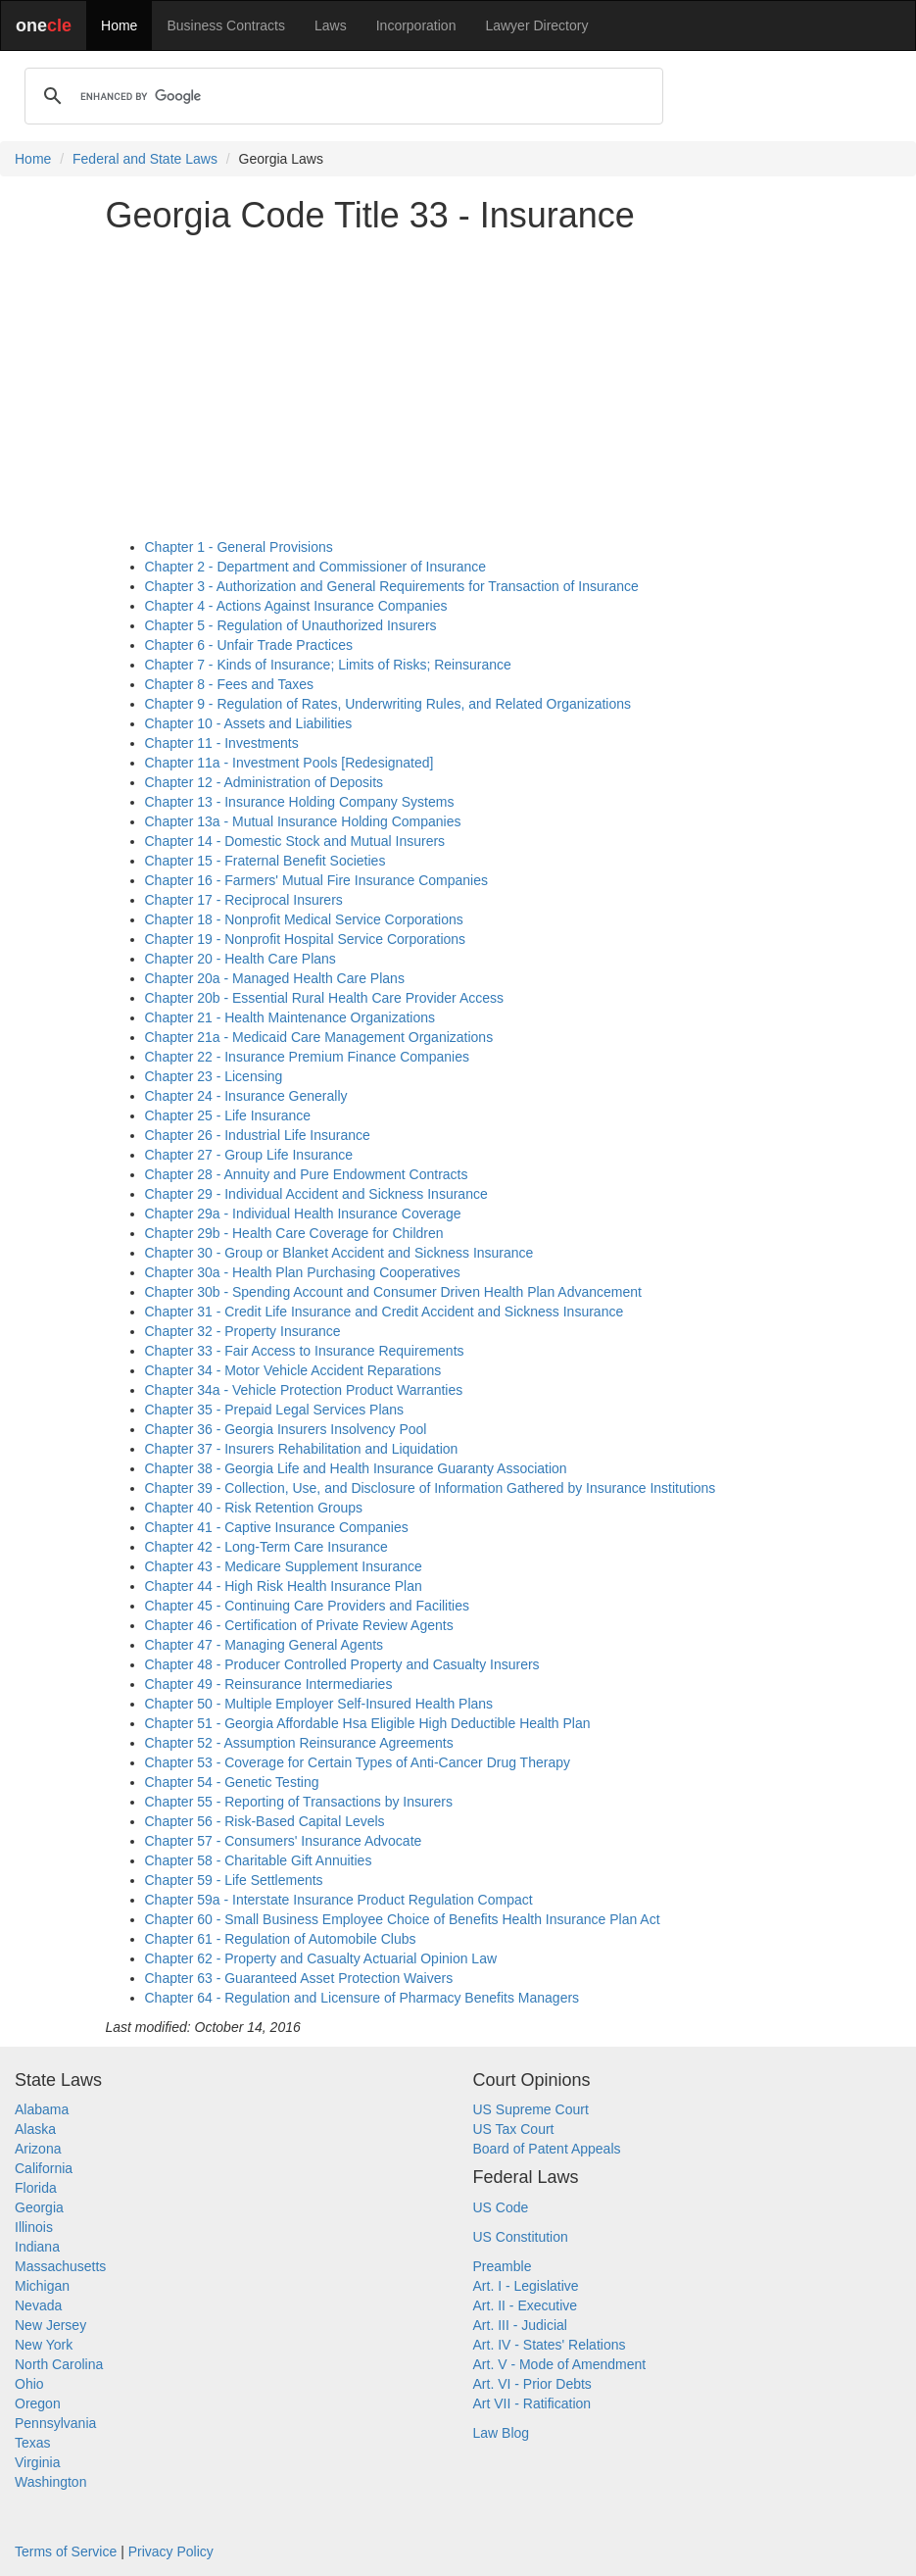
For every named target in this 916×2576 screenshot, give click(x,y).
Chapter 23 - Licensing (214, 1076)
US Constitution (520, 2237)
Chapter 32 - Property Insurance (243, 1331)
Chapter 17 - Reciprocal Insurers (244, 900)
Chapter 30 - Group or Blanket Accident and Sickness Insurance (339, 1253)
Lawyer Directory (536, 25)
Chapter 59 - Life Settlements (234, 1880)
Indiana (37, 2246)
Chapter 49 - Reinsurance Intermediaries (269, 1684)
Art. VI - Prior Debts (532, 2384)
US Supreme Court (531, 2109)
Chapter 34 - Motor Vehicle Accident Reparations (293, 1370)
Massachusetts (60, 2266)
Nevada (38, 2305)
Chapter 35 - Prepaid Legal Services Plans (275, 1409)
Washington (50, 2482)
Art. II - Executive (525, 2305)
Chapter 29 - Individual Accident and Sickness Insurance (316, 1194)
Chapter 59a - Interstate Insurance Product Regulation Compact (339, 1899)
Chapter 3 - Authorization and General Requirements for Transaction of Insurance (392, 586)
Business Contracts (226, 25)
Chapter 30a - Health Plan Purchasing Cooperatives (302, 1272)
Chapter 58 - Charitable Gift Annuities (258, 1860)
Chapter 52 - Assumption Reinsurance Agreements (299, 1743)
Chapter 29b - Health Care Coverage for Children (294, 1233)
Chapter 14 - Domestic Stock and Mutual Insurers (295, 841)
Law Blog (501, 2433)
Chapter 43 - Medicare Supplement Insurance (283, 1566)
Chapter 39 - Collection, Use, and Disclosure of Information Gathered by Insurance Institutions (430, 1488)
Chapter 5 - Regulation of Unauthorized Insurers (291, 625)
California (43, 2168)
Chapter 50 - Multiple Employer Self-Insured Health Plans (319, 1703)
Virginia (37, 2462)
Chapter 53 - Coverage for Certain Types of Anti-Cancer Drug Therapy (357, 1762)
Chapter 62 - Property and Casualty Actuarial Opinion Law (321, 1958)
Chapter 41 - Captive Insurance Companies (277, 1527)
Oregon (38, 2403)
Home (119, 25)
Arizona (38, 2148)
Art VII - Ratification (532, 2403)
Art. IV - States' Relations (549, 2345)
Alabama (42, 2109)
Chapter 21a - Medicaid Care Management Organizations (319, 1037)
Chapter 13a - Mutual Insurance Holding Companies (303, 821)
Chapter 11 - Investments (222, 743)
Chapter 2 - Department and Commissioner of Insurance (316, 566)
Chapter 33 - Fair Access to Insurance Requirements (304, 1351)
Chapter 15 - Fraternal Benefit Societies (265, 860)
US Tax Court (513, 2129)
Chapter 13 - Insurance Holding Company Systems (300, 802)
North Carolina (59, 2364)
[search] (341, 96)
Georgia (39, 2207)
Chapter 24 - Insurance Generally (246, 1096)
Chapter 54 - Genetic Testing (232, 1782)
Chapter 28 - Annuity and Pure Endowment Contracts (306, 1174)
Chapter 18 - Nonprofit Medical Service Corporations (304, 919)
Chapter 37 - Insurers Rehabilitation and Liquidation (301, 1449)
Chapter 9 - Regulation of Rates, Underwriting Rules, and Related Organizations (388, 704)
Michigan (42, 2286)
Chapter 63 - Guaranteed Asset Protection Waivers (299, 1978)
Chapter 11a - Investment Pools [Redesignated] (289, 762)
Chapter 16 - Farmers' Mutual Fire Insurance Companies (316, 880)
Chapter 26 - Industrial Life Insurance (257, 1135)
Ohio (29, 2384)
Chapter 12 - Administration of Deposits (264, 782)
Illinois (34, 2227)
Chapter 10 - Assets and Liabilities (249, 723)
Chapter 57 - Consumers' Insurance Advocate (283, 1841)
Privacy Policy (171, 2551)
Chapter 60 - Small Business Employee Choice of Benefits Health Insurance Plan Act (402, 1919)
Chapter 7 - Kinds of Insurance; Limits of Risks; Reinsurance (328, 664)
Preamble (502, 2266)
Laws (330, 25)
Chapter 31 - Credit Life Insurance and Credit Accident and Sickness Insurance (384, 1311)
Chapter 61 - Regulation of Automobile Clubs (280, 1939)
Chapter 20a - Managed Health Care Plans (275, 978)
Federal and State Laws (144, 159)
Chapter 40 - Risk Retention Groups (254, 1507)
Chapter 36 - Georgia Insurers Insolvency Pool (286, 1429)
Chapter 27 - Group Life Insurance (249, 1155)
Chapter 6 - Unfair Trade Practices (249, 645)
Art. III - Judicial (520, 2325)
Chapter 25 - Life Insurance (228, 1115)
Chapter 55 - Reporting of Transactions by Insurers (299, 1801)
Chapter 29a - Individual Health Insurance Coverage (303, 1213)
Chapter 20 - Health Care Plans (240, 958)
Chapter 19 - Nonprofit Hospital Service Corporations (305, 939)
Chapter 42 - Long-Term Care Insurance (266, 1547)
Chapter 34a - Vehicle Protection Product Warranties (304, 1390)
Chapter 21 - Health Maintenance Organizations (290, 1017)
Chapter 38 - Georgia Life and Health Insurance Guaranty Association (356, 1468)
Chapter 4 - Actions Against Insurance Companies (296, 606)
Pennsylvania (55, 2423)
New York (43, 2345)
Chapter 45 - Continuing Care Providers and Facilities (307, 1605)
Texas (33, 2443)
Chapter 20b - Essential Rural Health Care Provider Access (325, 998)
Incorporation (416, 25)
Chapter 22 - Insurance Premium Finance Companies (307, 1057)
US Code (501, 2207)
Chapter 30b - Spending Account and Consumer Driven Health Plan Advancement (393, 1292)
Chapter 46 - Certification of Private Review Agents (299, 1625)
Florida (36, 2188)
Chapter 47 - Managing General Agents (264, 1645)
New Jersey (50, 2325)
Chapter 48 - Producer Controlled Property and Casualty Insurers (342, 1664)
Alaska (35, 2129)
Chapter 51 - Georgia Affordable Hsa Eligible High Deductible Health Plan (368, 1723)
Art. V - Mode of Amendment (560, 2364)
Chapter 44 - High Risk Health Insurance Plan (283, 1586)
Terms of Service (66, 2551)
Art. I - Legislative (526, 2286)
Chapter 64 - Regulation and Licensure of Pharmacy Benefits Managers (362, 1998)
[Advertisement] (458, 386)
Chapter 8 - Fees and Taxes (229, 684)
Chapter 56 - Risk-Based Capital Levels (265, 1821)
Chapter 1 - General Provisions (239, 547)
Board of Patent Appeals (547, 2148)
